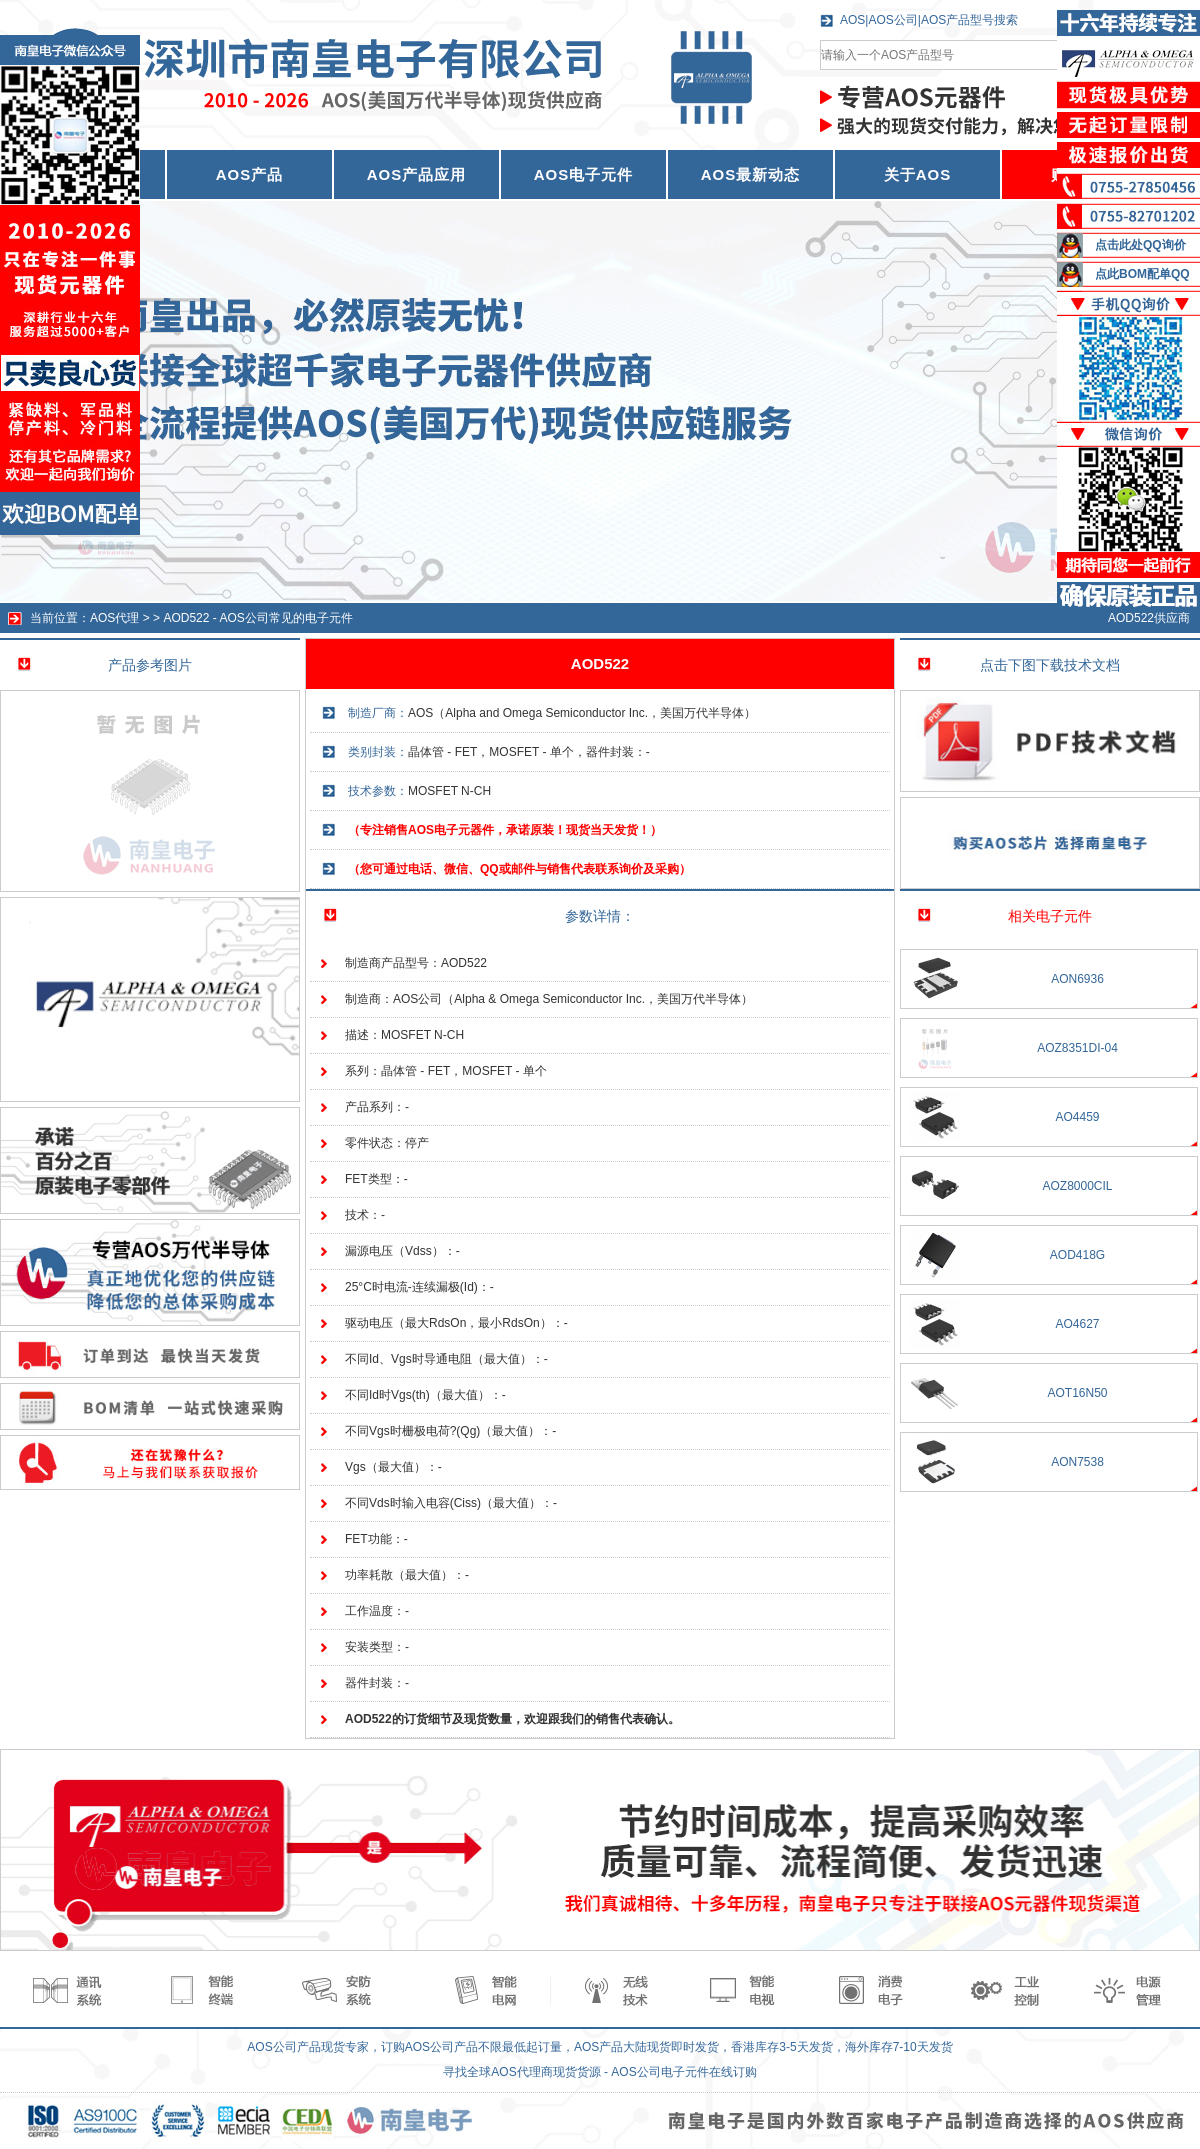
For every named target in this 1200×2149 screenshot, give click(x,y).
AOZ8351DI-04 (1077, 1048)
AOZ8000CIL (1077, 1186)
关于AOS (918, 174)
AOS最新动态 (751, 174)
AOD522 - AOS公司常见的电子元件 (257, 618)
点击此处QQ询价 (1140, 245)
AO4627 (1077, 1324)
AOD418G (1077, 1255)
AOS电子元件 (584, 174)
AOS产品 (250, 174)
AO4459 (1077, 1117)
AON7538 (1077, 1462)
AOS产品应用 (417, 174)
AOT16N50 (1077, 1393)
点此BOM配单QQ (1142, 274)
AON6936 (1077, 979)
